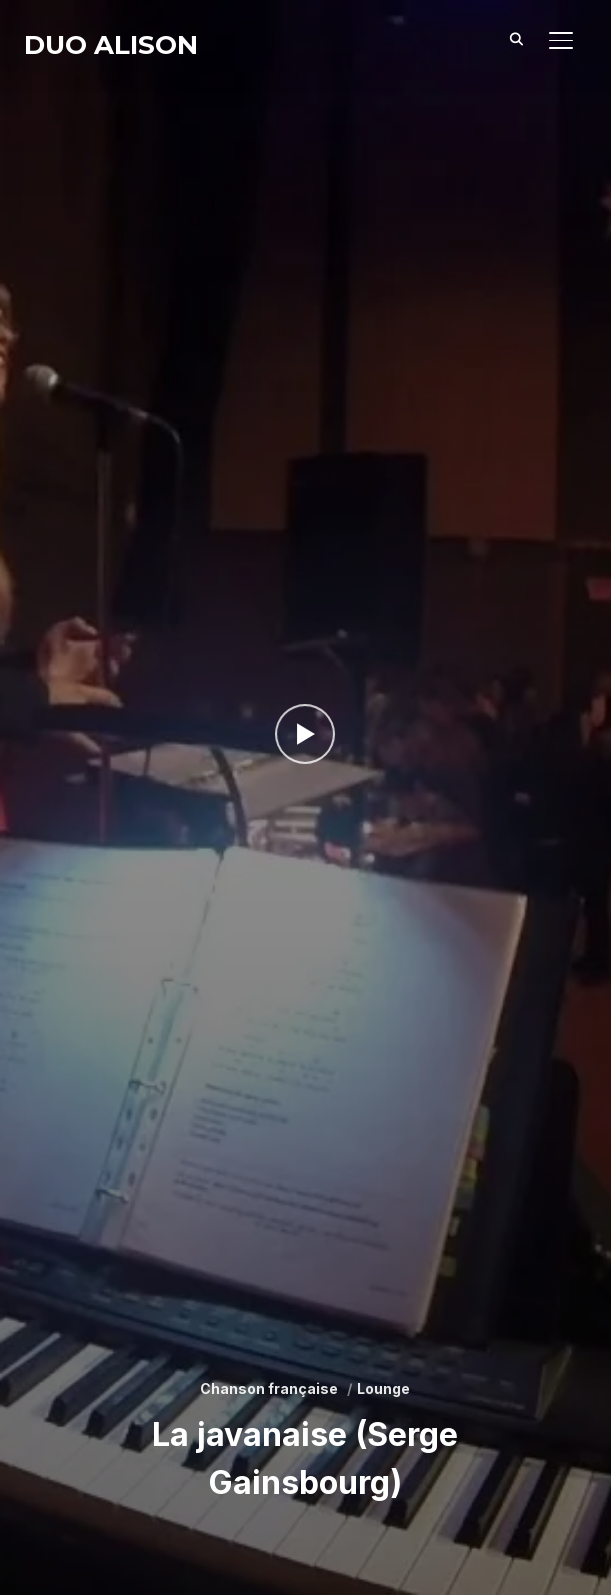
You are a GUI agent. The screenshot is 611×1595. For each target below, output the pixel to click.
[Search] (517, 38)
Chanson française (269, 1388)
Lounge (383, 1388)
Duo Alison (111, 45)
